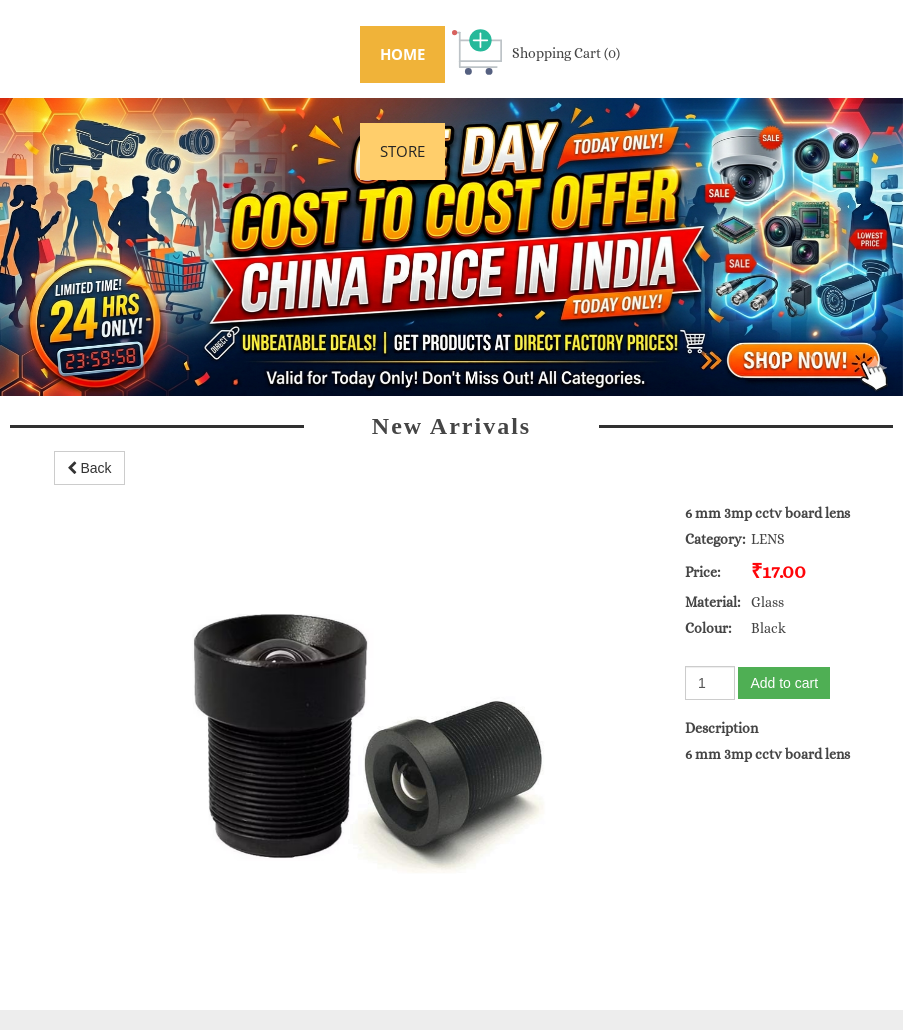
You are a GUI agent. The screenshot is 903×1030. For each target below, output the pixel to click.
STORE (402, 151)
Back (89, 468)
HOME (402, 54)
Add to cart (784, 683)
